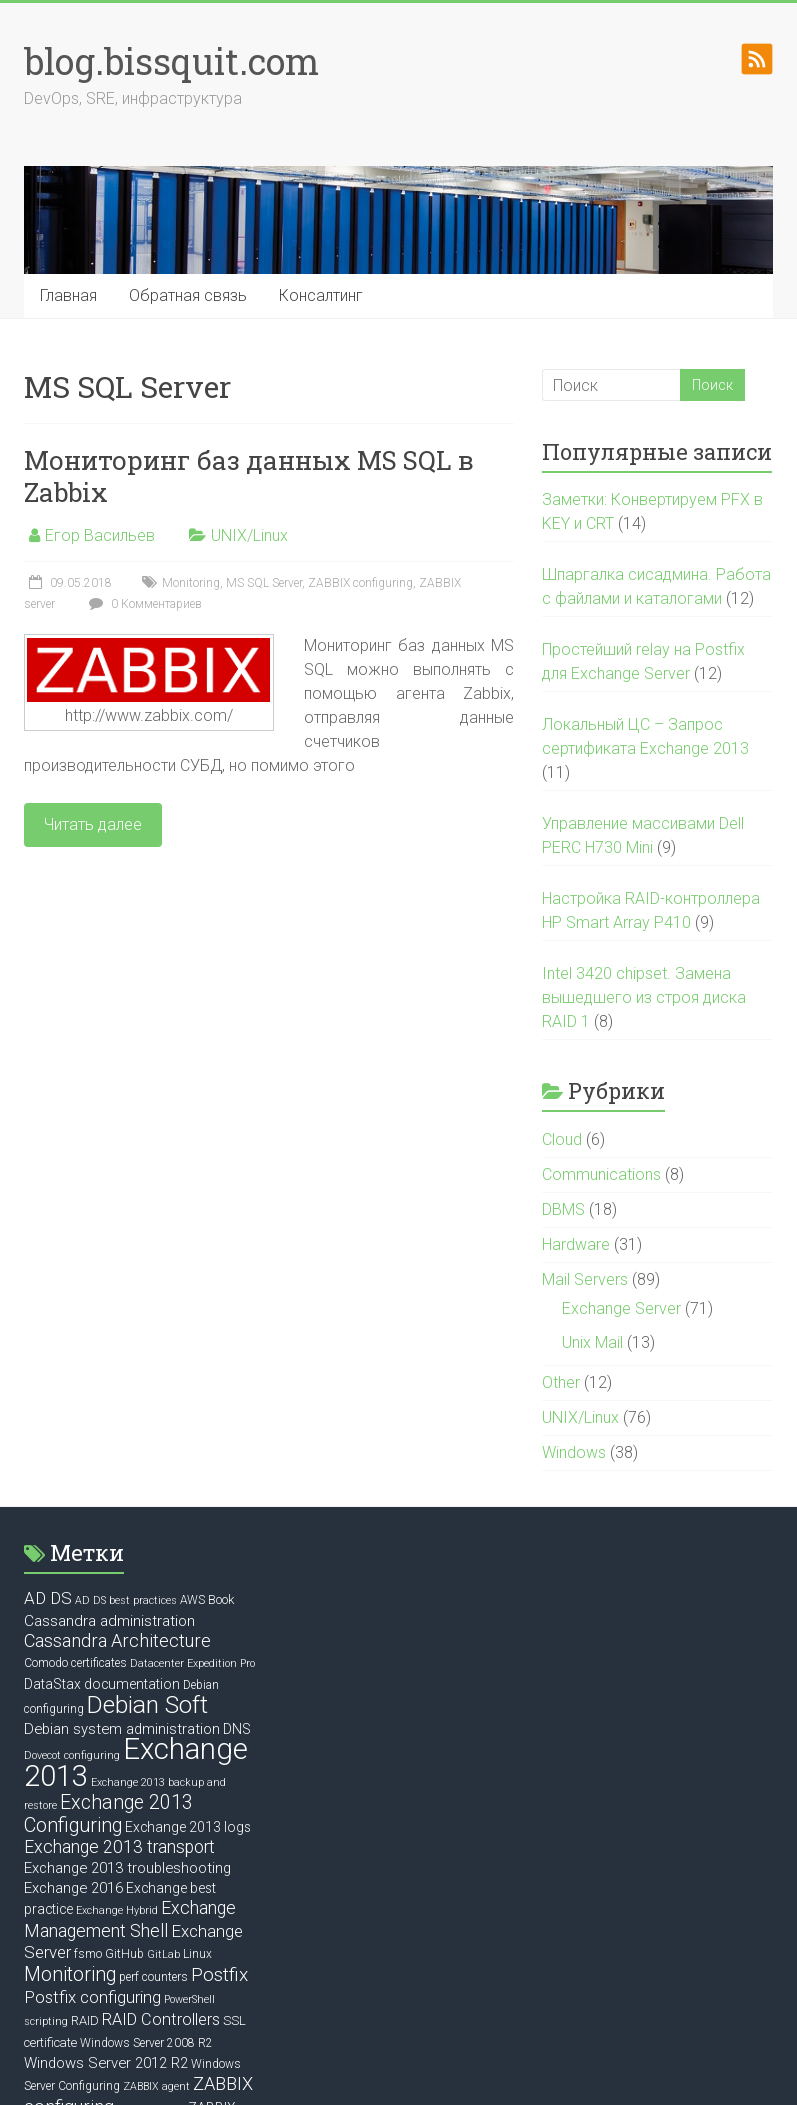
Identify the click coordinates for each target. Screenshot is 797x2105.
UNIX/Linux (249, 535)
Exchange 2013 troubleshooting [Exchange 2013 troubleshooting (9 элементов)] (127, 1868)
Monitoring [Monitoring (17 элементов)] (70, 1974)
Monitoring (191, 583)
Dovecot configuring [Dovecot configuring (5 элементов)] (72, 1755)
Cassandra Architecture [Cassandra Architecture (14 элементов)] (117, 1640)
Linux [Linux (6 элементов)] (197, 1954)
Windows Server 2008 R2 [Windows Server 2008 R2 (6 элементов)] (146, 2043)
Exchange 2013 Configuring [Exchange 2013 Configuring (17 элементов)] (108, 1814)
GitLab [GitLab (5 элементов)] (163, 1954)
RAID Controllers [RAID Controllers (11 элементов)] (161, 2019)
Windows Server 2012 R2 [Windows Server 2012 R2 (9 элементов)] (106, 2063)
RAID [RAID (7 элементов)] (85, 2020)
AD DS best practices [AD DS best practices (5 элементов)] (126, 1600)
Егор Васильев (100, 535)
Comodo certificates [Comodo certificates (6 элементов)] (75, 1663)
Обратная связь (188, 295)
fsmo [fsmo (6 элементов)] (88, 1954)
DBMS (563, 1209)
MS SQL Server (264, 583)
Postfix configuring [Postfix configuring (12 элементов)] (92, 1997)
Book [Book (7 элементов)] (221, 1599)
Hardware (576, 1244)
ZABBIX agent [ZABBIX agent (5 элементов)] (156, 2086)
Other (561, 1382)
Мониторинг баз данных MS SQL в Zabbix (249, 476)
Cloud (562, 1139)
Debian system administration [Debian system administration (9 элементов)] (122, 1729)
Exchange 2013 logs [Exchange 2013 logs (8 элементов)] (188, 1827)
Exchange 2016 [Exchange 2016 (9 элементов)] (73, 1888)
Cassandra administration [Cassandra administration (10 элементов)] (109, 1621)
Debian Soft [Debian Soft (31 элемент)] (147, 1704)
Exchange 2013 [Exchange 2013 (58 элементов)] (136, 1762)
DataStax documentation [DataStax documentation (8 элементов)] (102, 1684)
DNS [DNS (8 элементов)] (237, 1729)
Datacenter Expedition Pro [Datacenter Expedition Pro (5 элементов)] (192, 1663)
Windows (574, 1452)
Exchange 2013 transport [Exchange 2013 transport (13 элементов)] (119, 1847)
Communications (601, 1174)
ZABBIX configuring (360, 583)
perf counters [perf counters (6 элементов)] (153, 1977)
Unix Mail (592, 1342)
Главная (68, 295)
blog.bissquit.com (171, 61)
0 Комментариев (143, 604)
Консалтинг (321, 295)
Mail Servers (585, 1279)
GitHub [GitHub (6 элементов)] (124, 1954)
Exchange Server (621, 1308)
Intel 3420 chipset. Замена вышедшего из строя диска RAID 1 (644, 997)
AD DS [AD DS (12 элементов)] (48, 1598)
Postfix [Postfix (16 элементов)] (219, 1974)
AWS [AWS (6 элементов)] (192, 1600)
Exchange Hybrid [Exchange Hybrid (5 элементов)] (117, 1910)
